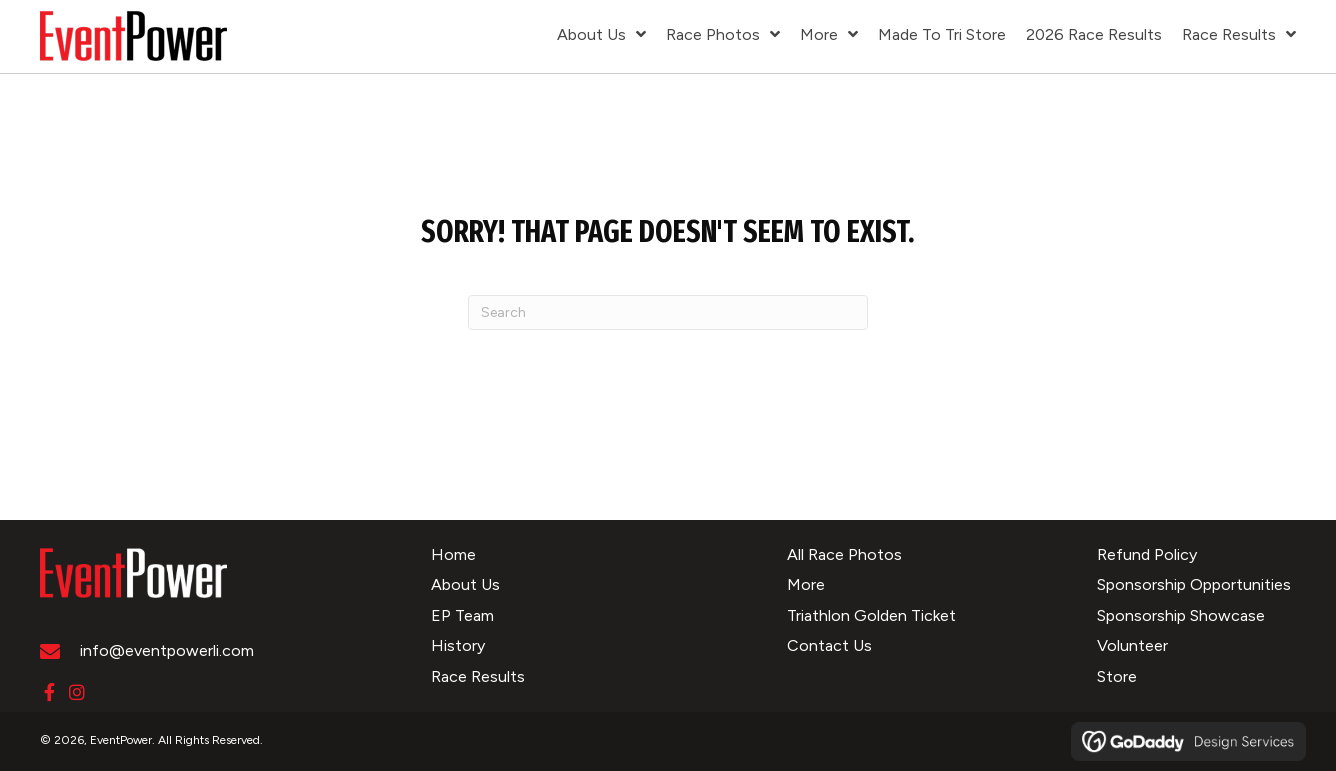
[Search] (668, 312)
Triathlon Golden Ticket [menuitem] (871, 615)
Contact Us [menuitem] (829, 645)
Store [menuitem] (1117, 676)
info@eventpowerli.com (167, 650)
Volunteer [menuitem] (1132, 645)
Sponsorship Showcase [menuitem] (1181, 615)
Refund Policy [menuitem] (1147, 554)
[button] (49, 692)
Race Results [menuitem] (478, 676)
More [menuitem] (806, 584)
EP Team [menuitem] (462, 615)
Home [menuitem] (453, 554)
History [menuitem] (458, 645)
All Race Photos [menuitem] (844, 554)
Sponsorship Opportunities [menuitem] (1194, 584)
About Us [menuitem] (465, 584)
